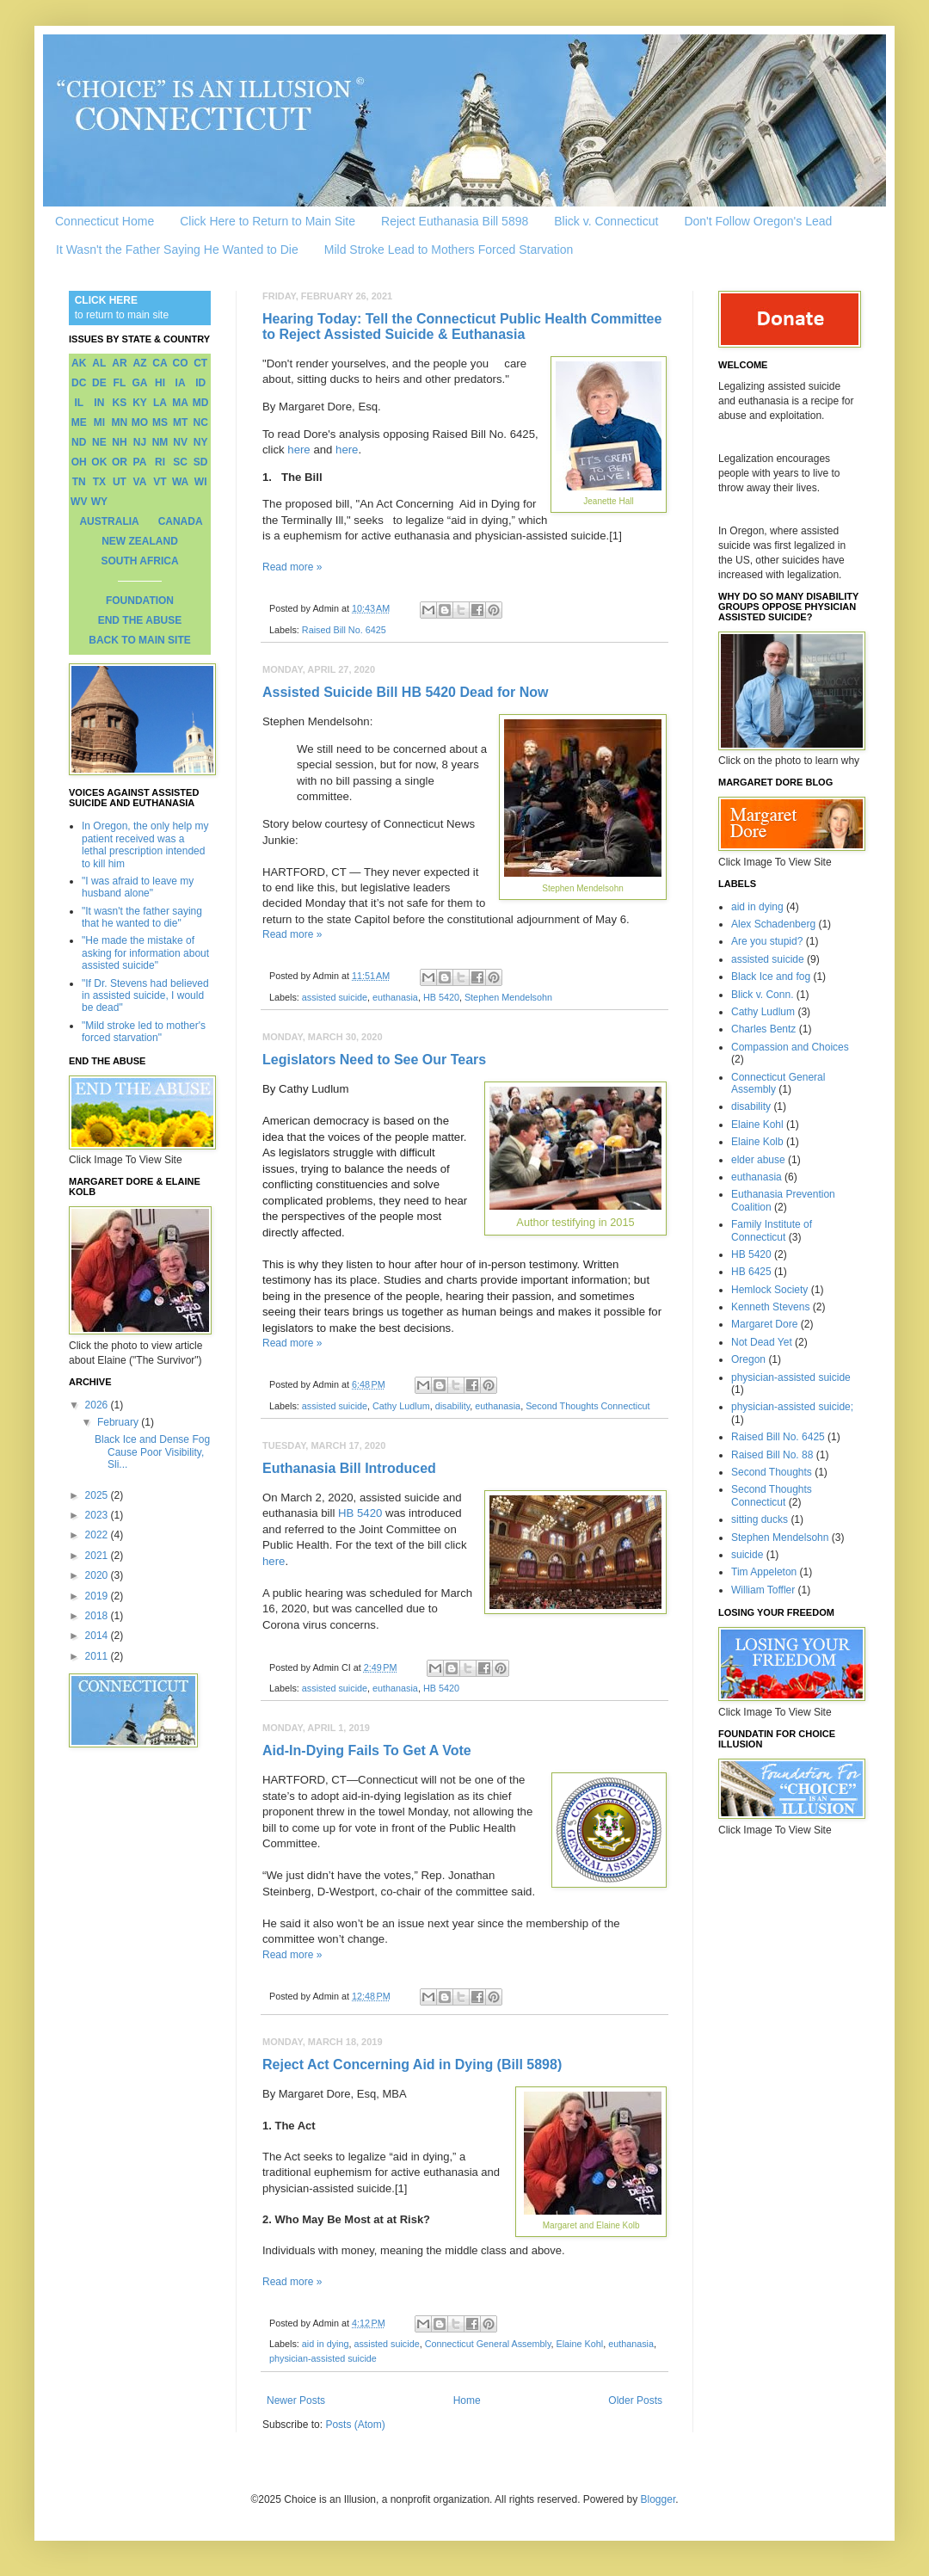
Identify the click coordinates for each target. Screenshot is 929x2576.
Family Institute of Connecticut (771, 1230)
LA (160, 403)
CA (159, 363)
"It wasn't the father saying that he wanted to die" (142, 917)
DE (99, 383)
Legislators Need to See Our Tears (374, 1059)
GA (139, 383)
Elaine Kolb (757, 1142)
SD (201, 462)
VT (159, 482)
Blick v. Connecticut (606, 221)
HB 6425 (751, 1272)
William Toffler (763, 1590)
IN (99, 403)
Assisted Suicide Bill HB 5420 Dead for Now (405, 692)
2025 (98, 1495)
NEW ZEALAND (140, 541)
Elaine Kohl (580, 2344)
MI (99, 422)
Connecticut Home (104, 221)
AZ (139, 363)
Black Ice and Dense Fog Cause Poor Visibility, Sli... (152, 1451)
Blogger (658, 2499)
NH (119, 442)
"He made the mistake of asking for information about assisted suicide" (145, 952)
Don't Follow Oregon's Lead (758, 221)
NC (201, 422)
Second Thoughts (771, 1472)
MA (180, 403)
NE (99, 442)
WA (180, 482)
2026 (98, 1405)
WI (200, 482)
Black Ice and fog (770, 977)
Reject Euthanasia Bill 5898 (454, 221)
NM (160, 442)
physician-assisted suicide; (792, 1407)
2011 (98, 1656)
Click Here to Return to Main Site (267, 221)
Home (467, 2400)
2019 (98, 1596)
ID (200, 383)
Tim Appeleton (764, 1572)
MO (140, 422)
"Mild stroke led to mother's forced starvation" (144, 1032)
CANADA (180, 521)
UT (119, 482)
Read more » (292, 567)
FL (120, 383)
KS (120, 403)
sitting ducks (759, 1519)
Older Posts (635, 2400)
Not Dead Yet (761, 1342)
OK (99, 462)
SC (180, 462)
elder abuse (758, 1160)
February (119, 1422)
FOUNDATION (140, 601)
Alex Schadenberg (773, 924)
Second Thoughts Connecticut (587, 1406)
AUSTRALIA (108, 521)
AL (99, 363)
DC (78, 383)
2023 (98, 1515)
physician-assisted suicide (323, 2358)
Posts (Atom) (355, 2425)
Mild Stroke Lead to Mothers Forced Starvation (448, 249)
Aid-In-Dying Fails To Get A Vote (366, 1750)
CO (180, 363)
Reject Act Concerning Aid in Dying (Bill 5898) (412, 2064)
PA (140, 462)
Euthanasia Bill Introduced (349, 1468)
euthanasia (395, 997)
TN (79, 482)
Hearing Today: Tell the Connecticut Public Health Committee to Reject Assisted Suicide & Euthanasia (461, 326)
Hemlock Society (769, 1290)
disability (453, 1406)
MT (180, 422)
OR (119, 462)
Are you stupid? (767, 941)
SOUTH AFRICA (139, 561)
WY (99, 502)
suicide (747, 1555)
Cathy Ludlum (401, 1406)
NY (201, 442)
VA (140, 482)
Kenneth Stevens (770, 1307)
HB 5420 (441, 997)
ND (78, 442)
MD (201, 403)
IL (78, 403)
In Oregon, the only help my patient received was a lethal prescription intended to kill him (145, 844)
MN (120, 422)
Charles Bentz (763, 1029)
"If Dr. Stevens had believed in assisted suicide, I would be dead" (145, 995)
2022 (98, 1535)
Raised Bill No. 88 (772, 1455)
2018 (98, 1616)
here (298, 449)
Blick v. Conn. (762, 995)
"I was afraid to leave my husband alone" (138, 887)
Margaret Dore (764, 1324)
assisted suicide (334, 997)
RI (160, 462)
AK (78, 363)
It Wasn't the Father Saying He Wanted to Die (177, 249)
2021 (98, 1556)
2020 (98, 1575)
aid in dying (325, 2344)
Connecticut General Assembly (488, 2344)
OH (79, 462)
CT (200, 363)
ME (79, 422)
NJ (139, 442)
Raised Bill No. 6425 (344, 630)
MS (160, 422)
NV (180, 442)
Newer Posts (296, 2400)
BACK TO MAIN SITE (139, 640)
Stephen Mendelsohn (508, 997)
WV (79, 502)
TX (99, 482)
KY (139, 403)
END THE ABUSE (140, 620)
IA (180, 383)
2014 (98, 1636)
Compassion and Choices (790, 1047)
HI (160, 383)
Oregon (748, 1359)
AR (119, 363)
